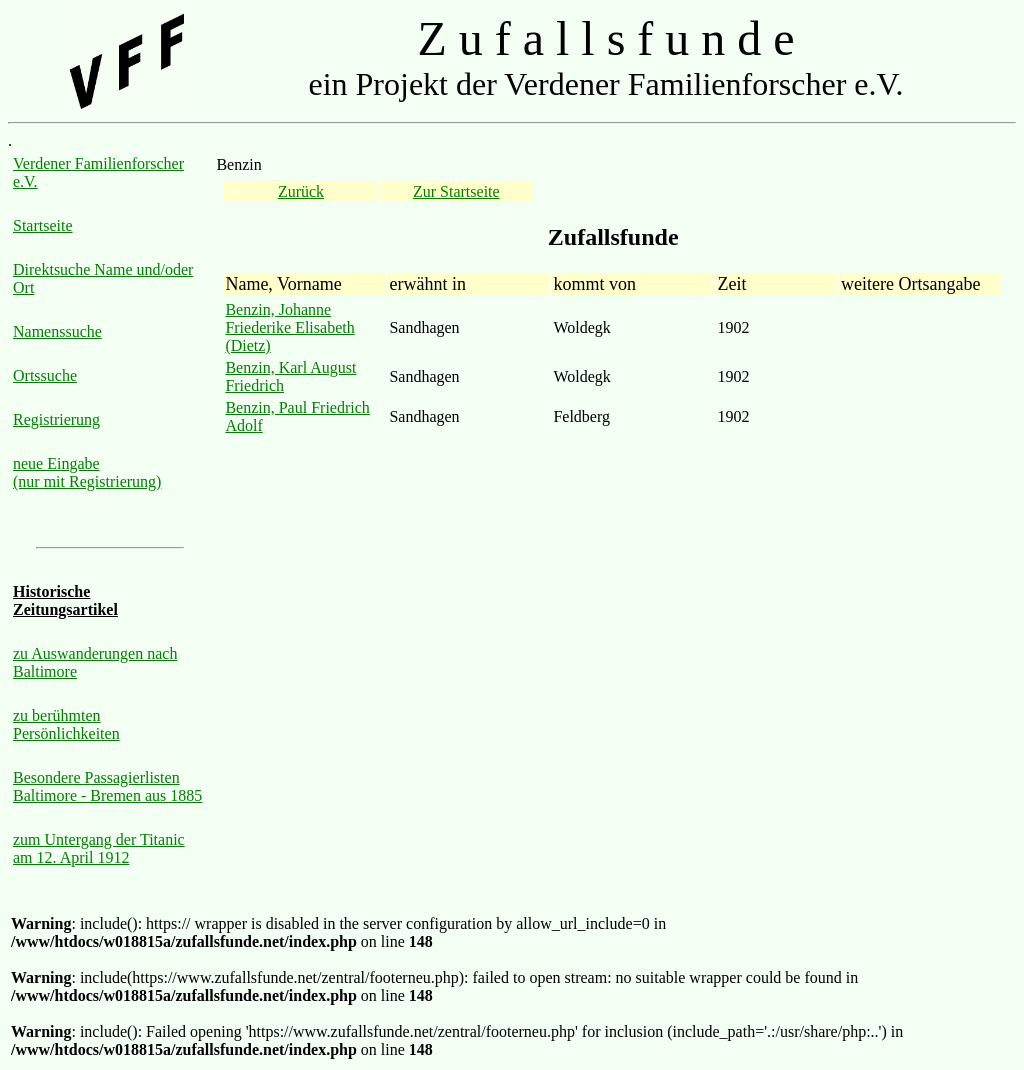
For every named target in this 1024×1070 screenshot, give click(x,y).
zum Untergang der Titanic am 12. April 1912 (99, 848)
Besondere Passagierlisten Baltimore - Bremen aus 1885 (107, 786)
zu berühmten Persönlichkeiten (66, 724)
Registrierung (56, 419)
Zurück (301, 191)
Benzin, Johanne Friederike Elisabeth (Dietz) (289, 327)
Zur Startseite (456, 191)
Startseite (43, 225)
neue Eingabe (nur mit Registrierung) (87, 472)
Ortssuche (45, 375)
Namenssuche (57, 331)
